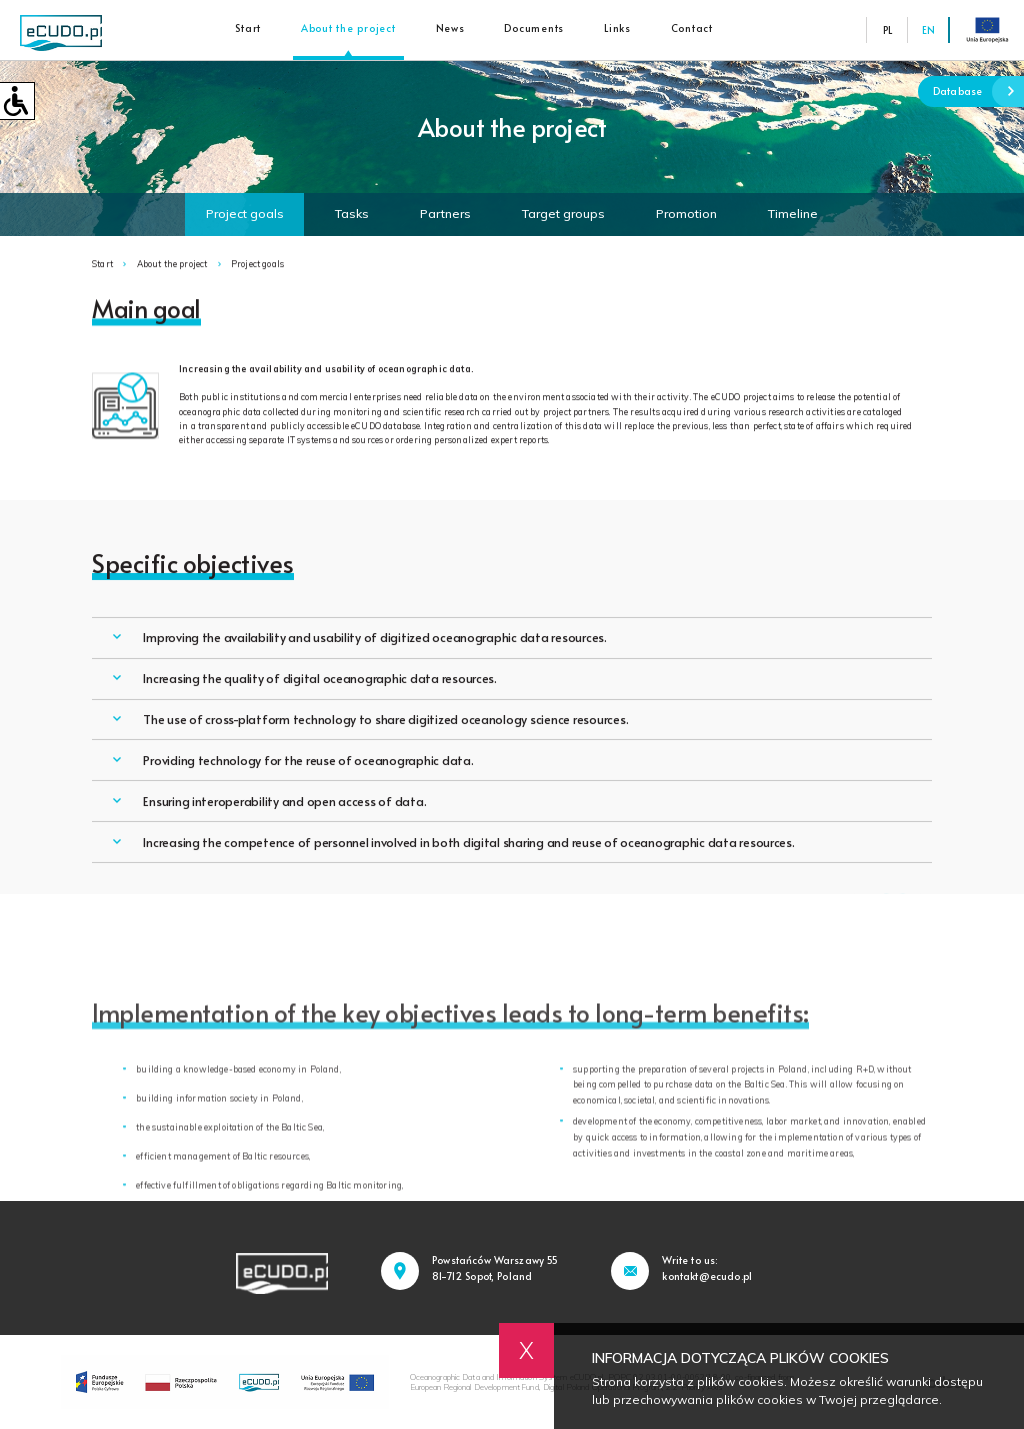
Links (617, 28)
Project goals (245, 213)
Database (978, 91)
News (450, 28)
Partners (445, 213)
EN (928, 30)
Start (248, 28)
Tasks (352, 213)
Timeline (793, 213)
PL (887, 30)
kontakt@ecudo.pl (707, 1276)
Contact (692, 28)
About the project (348, 28)
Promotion (686, 213)
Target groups (563, 213)
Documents (534, 28)
